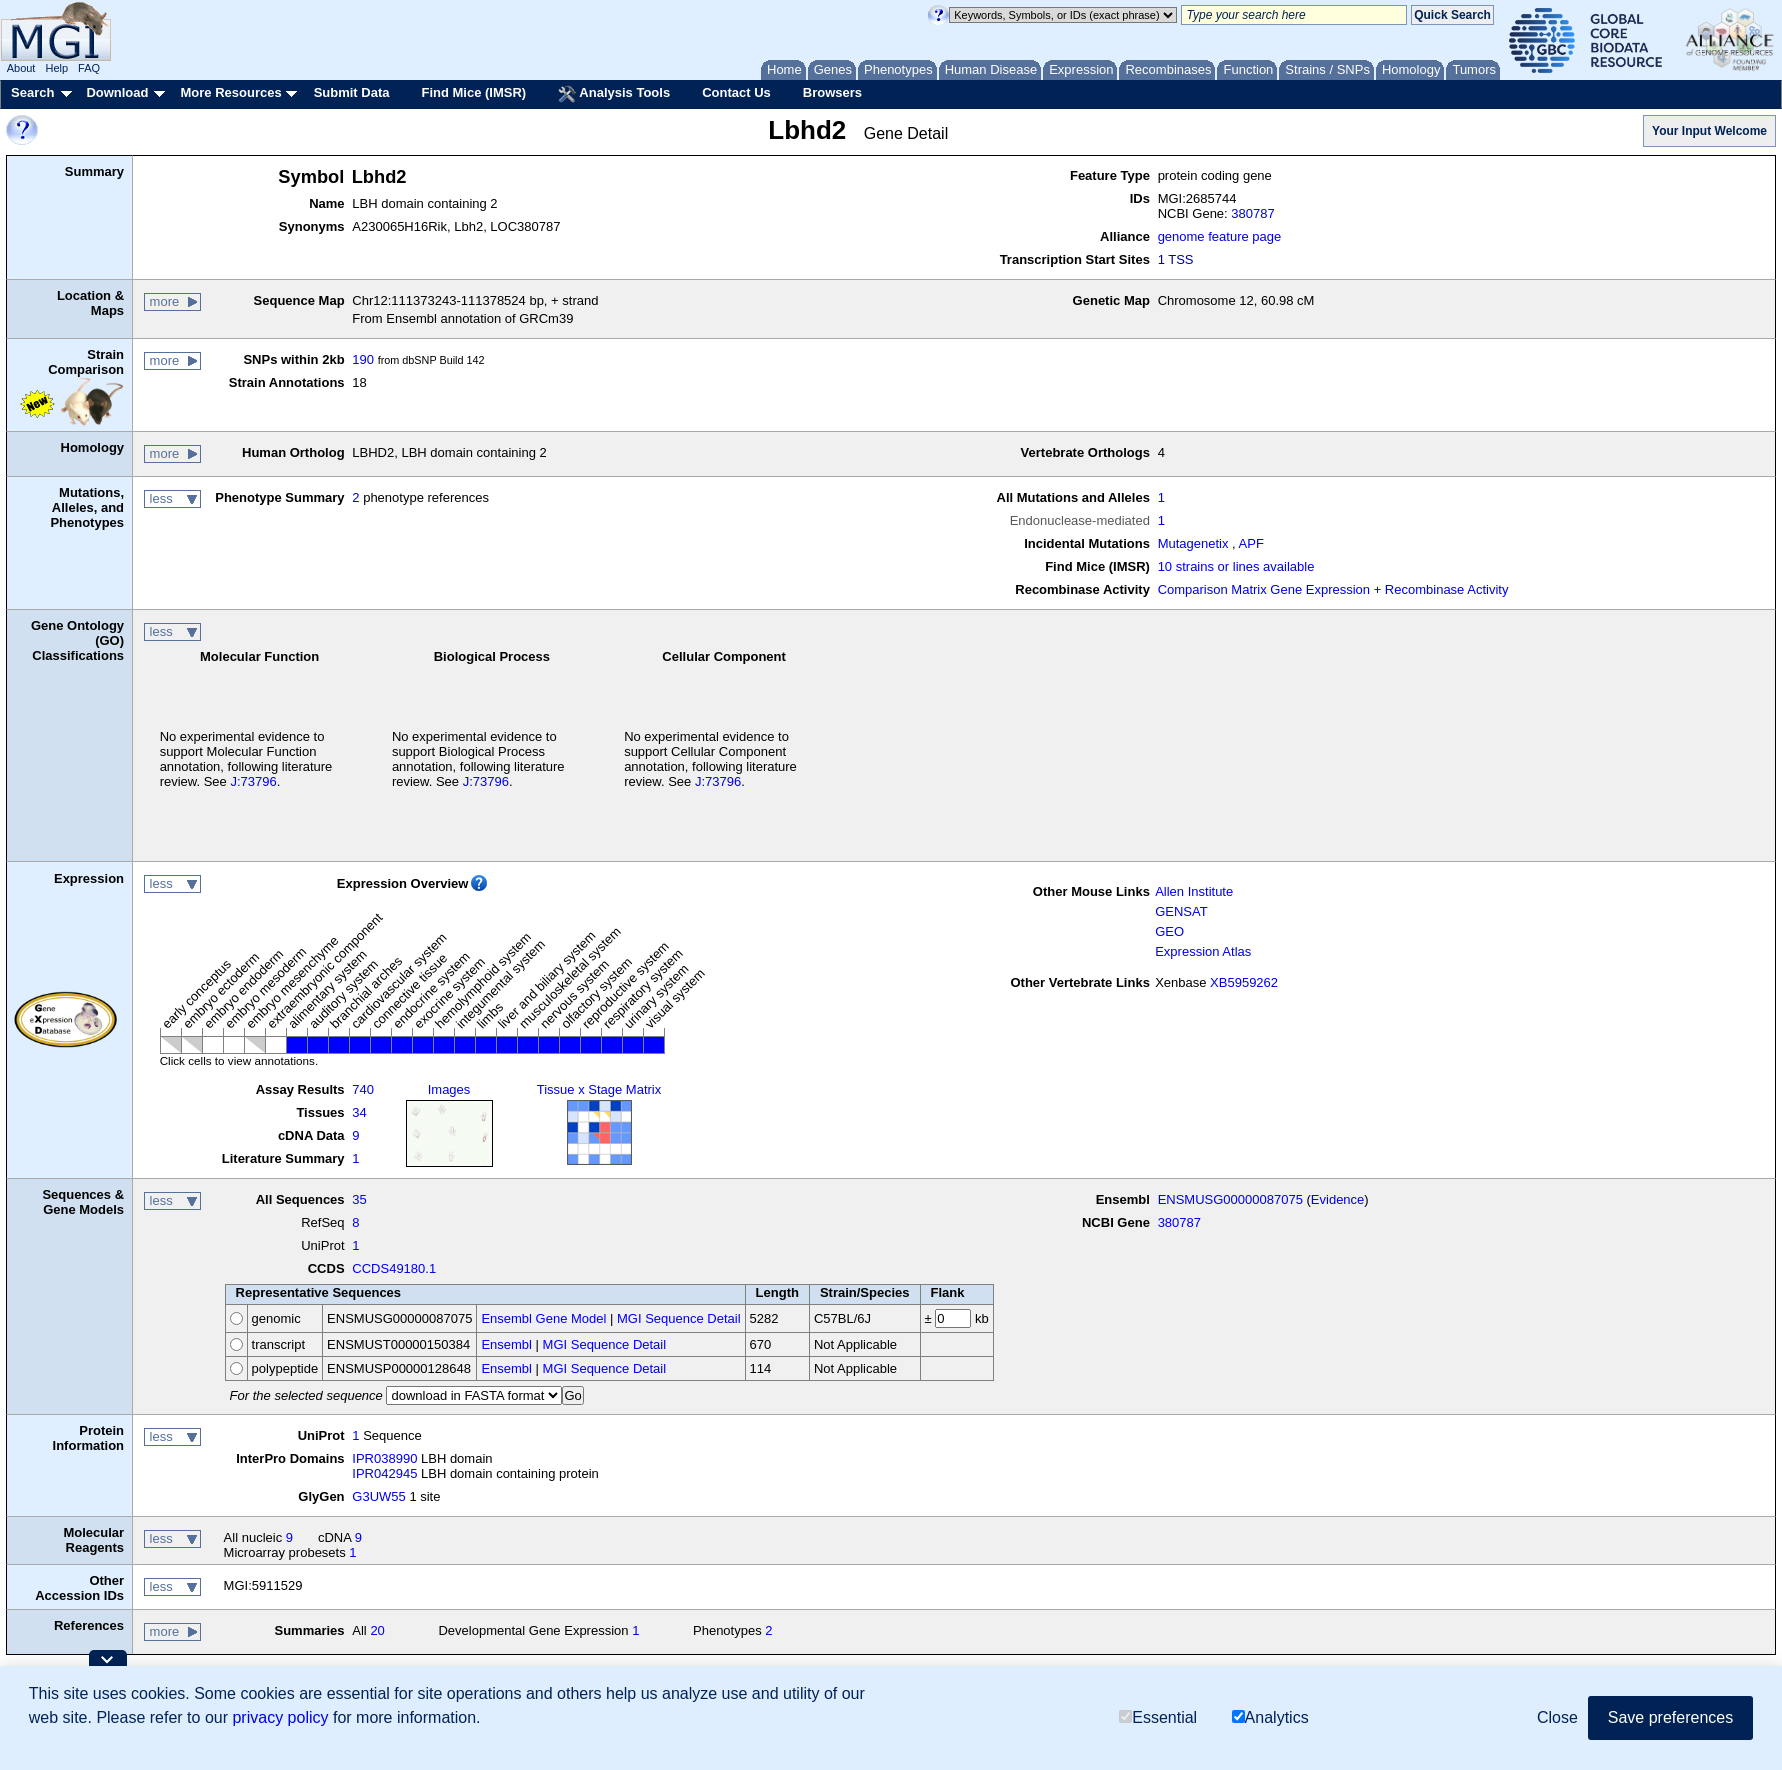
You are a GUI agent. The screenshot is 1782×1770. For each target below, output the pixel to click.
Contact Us (736, 92)
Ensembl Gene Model (543, 1318)
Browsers (832, 92)
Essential (1158, 1717)
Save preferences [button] (1670, 1717)
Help (56, 68)
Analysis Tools (614, 94)
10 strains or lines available (1236, 566)
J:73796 (253, 781)
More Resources (230, 92)
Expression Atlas (1203, 951)
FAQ (89, 68)
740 (363, 1089)
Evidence (1337, 1199)
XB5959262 (1244, 982)
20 (377, 1630)
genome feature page (1220, 236)
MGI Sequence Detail (679, 1318)
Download (117, 92)
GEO (1169, 931)
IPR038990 (384, 1458)
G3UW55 (378, 1496)
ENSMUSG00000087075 (1230, 1199)
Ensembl (506, 1344)
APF (1251, 543)
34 (359, 1112)
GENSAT (1181, 911)
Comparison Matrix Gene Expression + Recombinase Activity (1333, 589)
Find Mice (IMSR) (473, 92)
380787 (1252, 213)
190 (363, 359)
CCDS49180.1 (394, 1268)
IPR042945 (384, 1473)
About (21, 68)
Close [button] (1557, 1717)
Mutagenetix (1193, 543)
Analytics (1270, 1717)
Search (32, 92)
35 (359, 1199)
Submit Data (352, 92)
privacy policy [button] (280, 1717)
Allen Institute (1194, 891)
